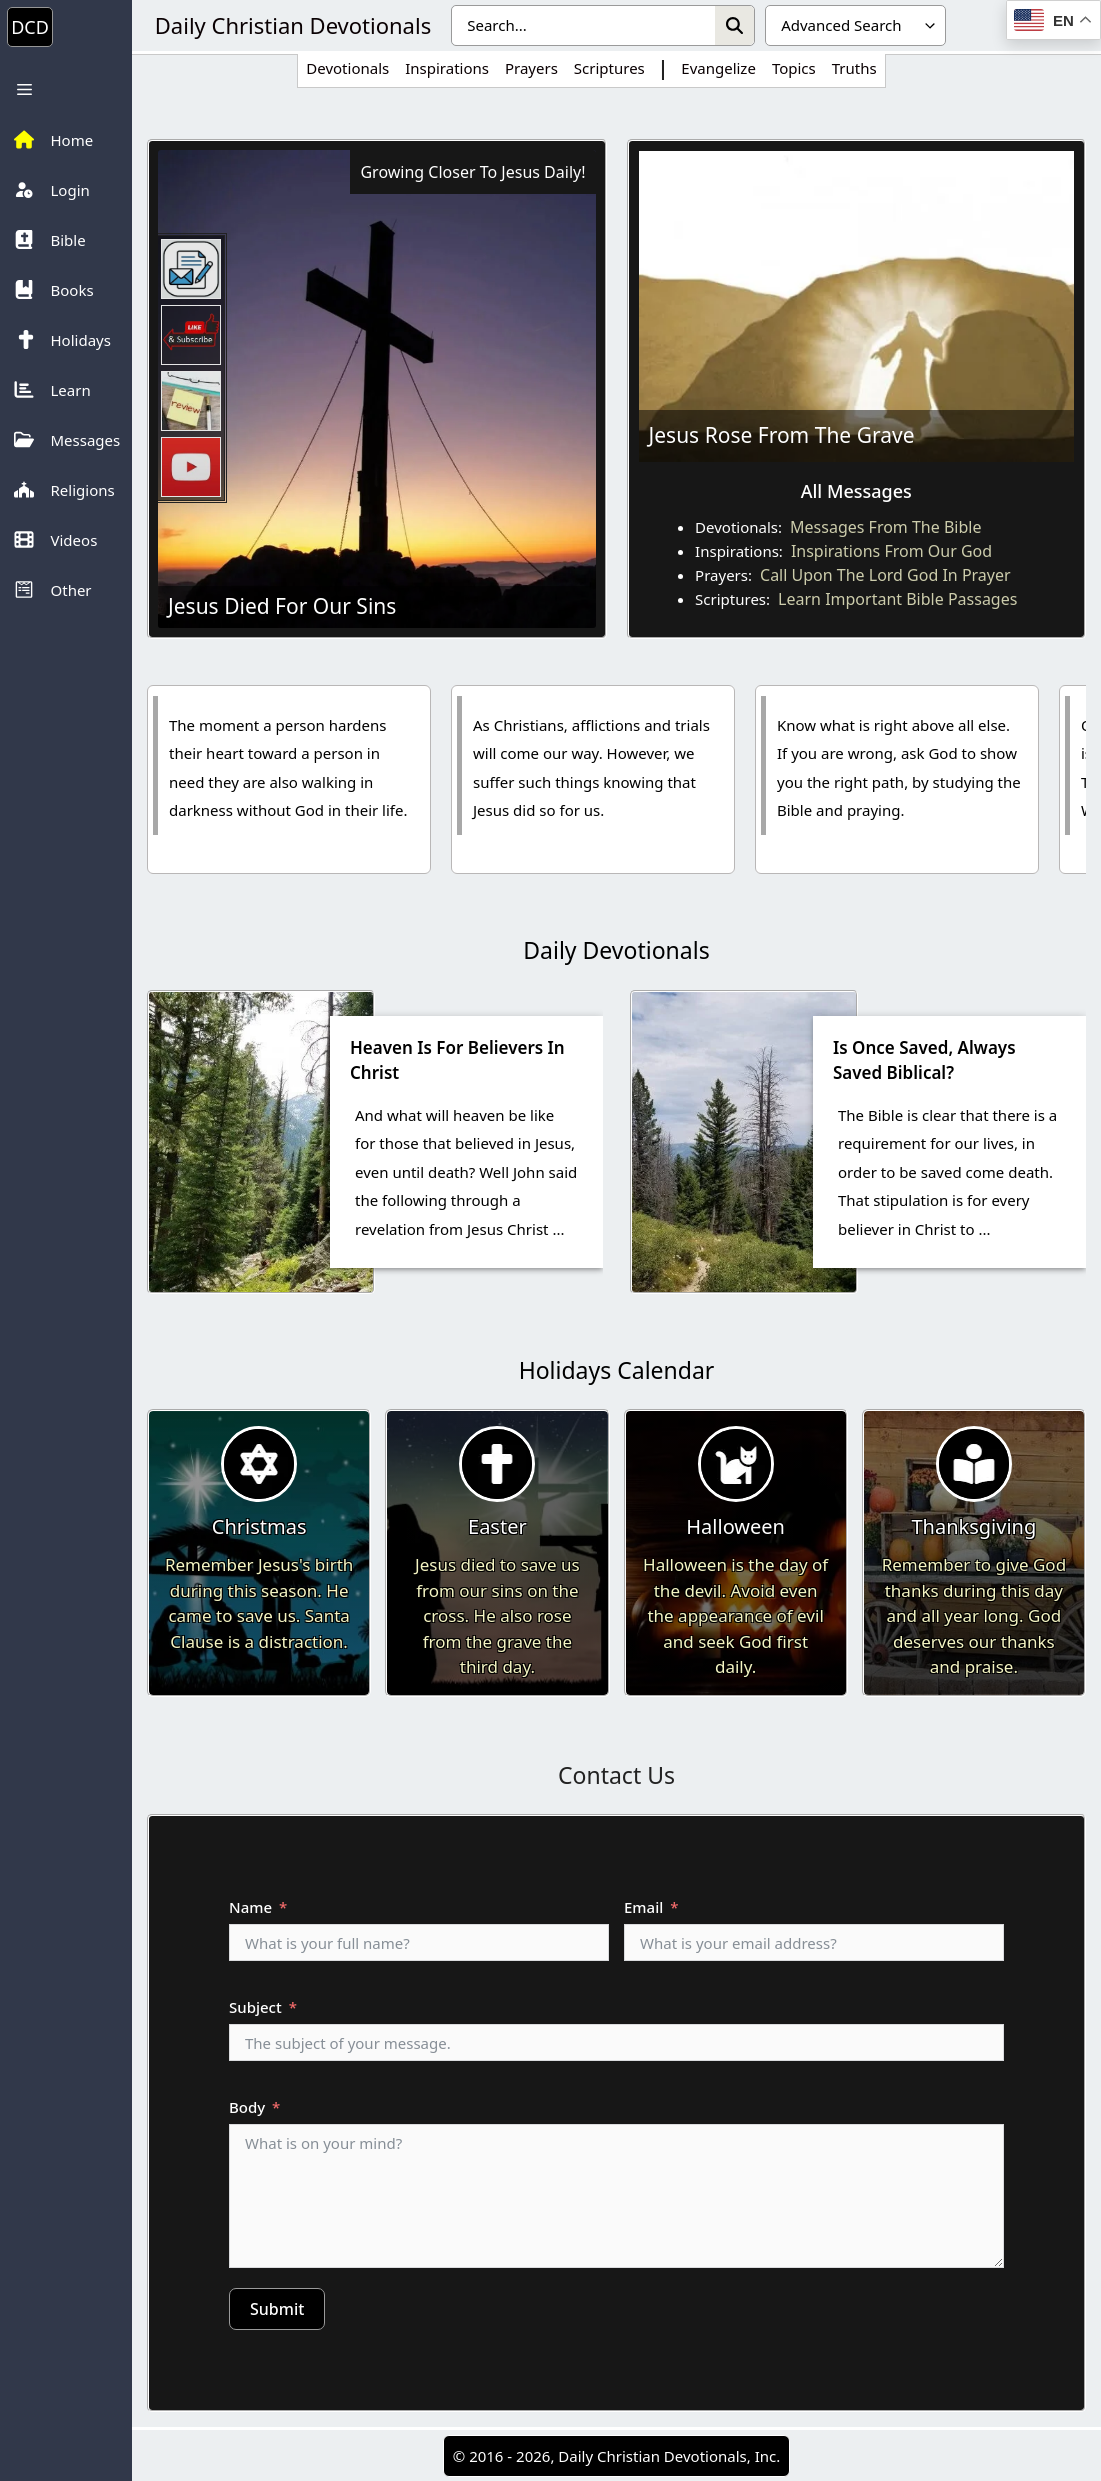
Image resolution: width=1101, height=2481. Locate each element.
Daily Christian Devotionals (293, 25)
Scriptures (609, 68)
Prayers (531, 68)
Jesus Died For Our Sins (282, 606)
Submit (277, 2309)
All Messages (856, 491)
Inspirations (447, 68)
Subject (255, 2007)
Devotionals (347, 68)
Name (250, 1907)
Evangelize (718, 68)
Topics (794, 68)
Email (643, 1907)
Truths (854, 68)
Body (247, 2107)
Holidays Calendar (617, 1370)
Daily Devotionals (616, 950)
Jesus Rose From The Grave (782, 435)
